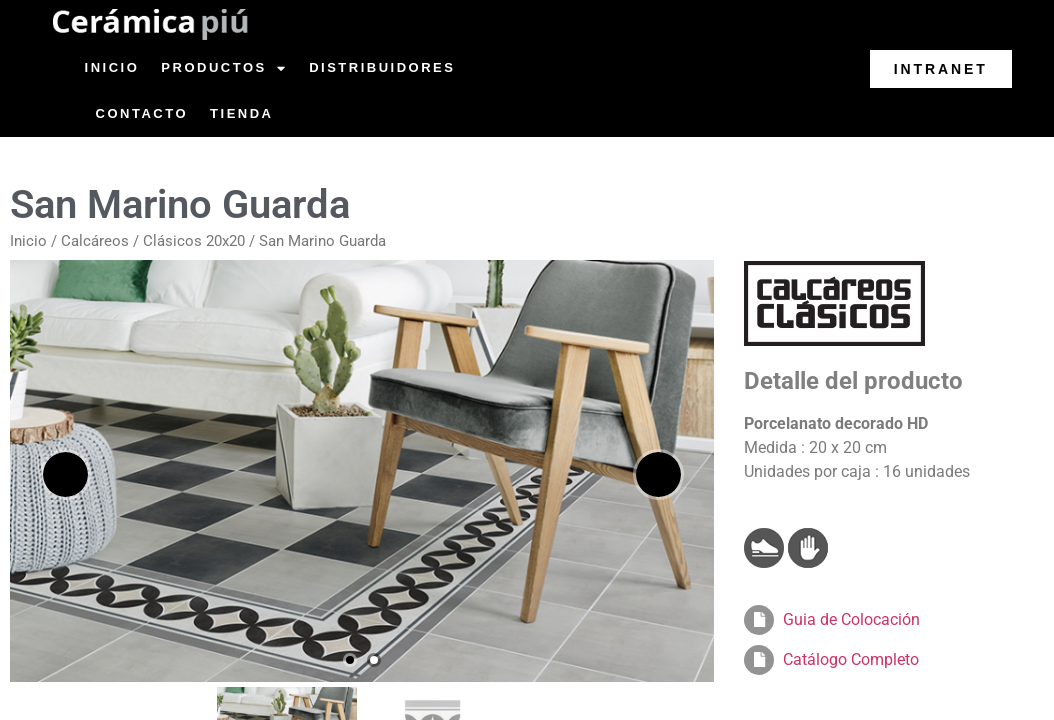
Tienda (241, 113)
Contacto (142, 113)
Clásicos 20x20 (194, 241)
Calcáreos (95, 241)
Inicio (112, 67)
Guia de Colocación (851, 619)
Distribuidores (382, 67)
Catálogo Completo (851, 659)
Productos (224, 68)
